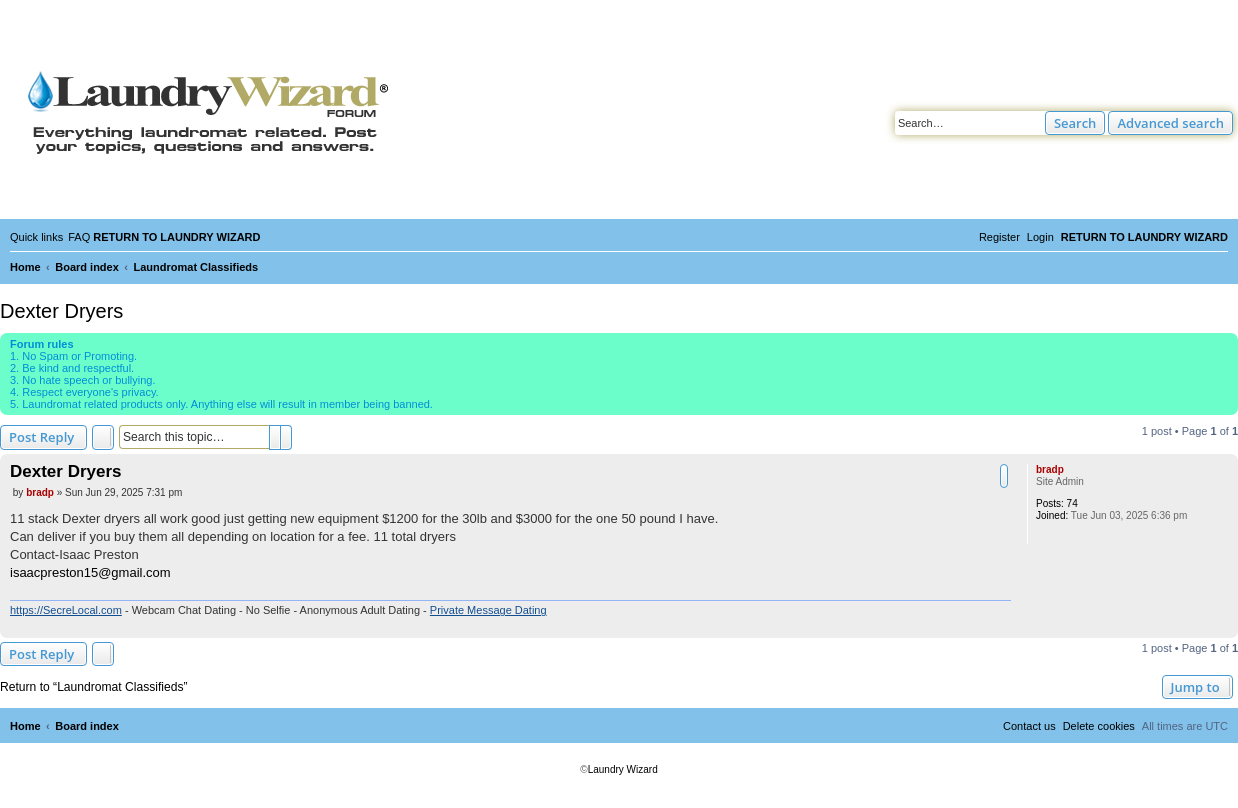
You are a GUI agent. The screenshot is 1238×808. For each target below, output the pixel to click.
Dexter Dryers (61, 311)
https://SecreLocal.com (66, 610)
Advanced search (1170, 123)
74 (1072, 503)
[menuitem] (79, 237)
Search (1075, 123)
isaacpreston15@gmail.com (90, 572)
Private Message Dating (488, 610)
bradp (1050, 469)
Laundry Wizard (623, 769)
